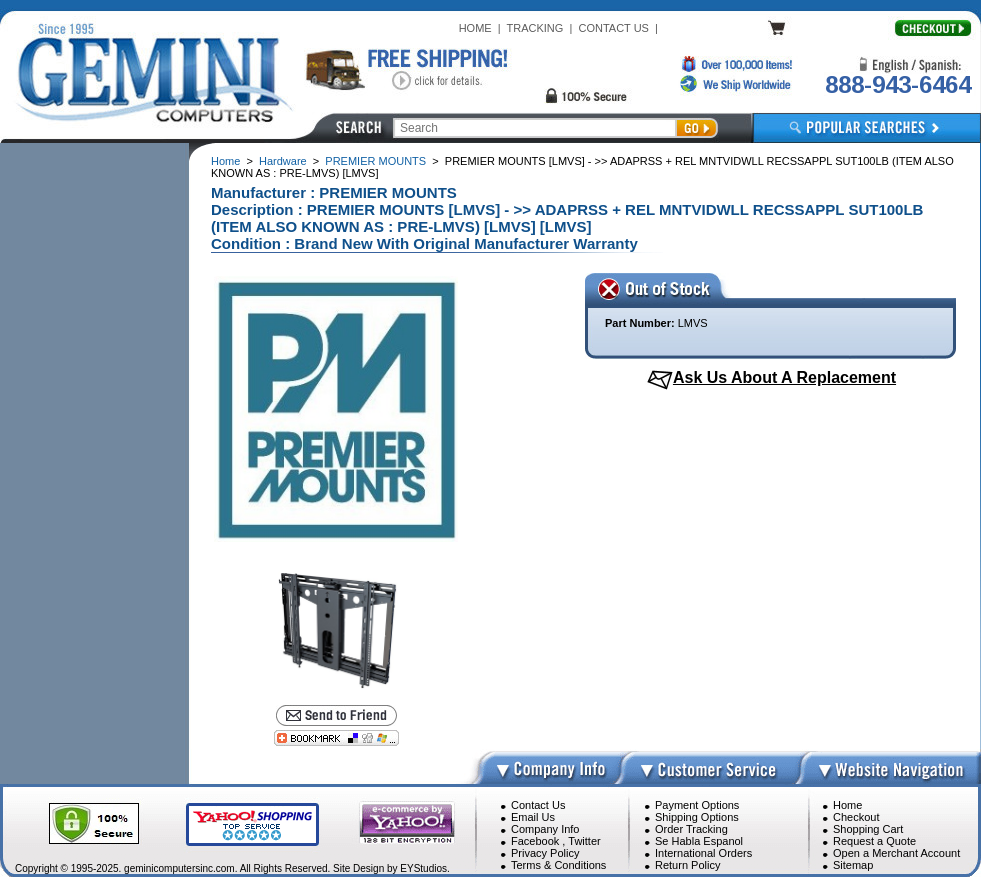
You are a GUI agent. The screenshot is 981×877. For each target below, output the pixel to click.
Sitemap (853, 865)
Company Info (545, 829)
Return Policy (687, 865)
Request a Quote (874, 841)
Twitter (584, 841)
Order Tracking (691, 829)
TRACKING (535, 28)
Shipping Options (697, 817)
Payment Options (697, 805)
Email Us (533, 817)
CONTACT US (613, 28)
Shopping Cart (868, 829)
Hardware (283, 161)
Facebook (535, 841)
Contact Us (538, 805)
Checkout (856, 817)
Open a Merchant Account (896, 853)
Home (225, 161)
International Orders (703, 853)
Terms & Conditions (558, 865)
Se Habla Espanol (699, 841)
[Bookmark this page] (336, 738)
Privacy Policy (545, 853)
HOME (475, 28)
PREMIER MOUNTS (375, 161)
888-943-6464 (898, 84)
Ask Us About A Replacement (784, 377)
